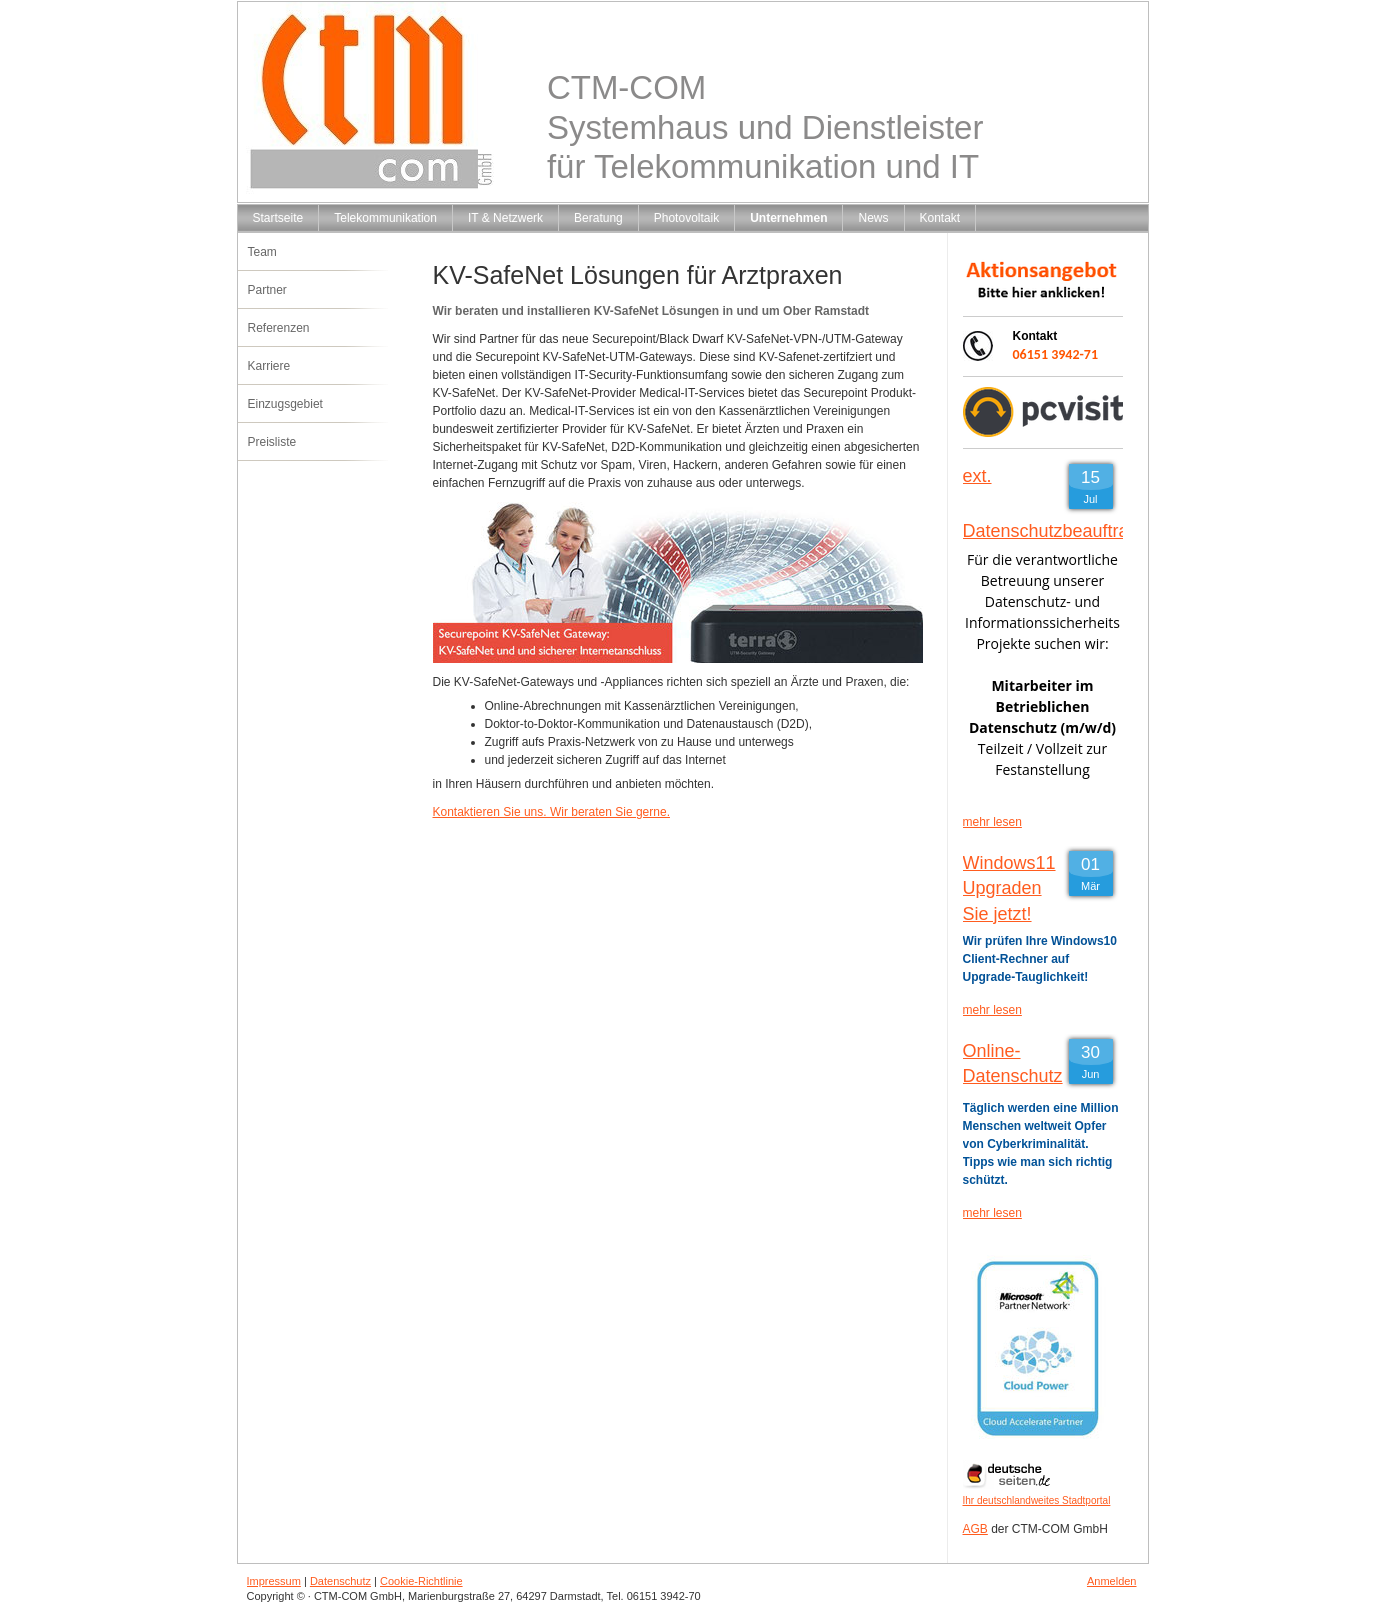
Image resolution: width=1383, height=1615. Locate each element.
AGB (975, 1529)
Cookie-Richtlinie (421, 1581)
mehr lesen (992, 822)
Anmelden (1112, 1581)
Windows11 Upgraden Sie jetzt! (1009, 888)
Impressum (274, 1581)
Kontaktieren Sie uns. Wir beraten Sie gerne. (551, 812)
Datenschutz (340, 1581)
